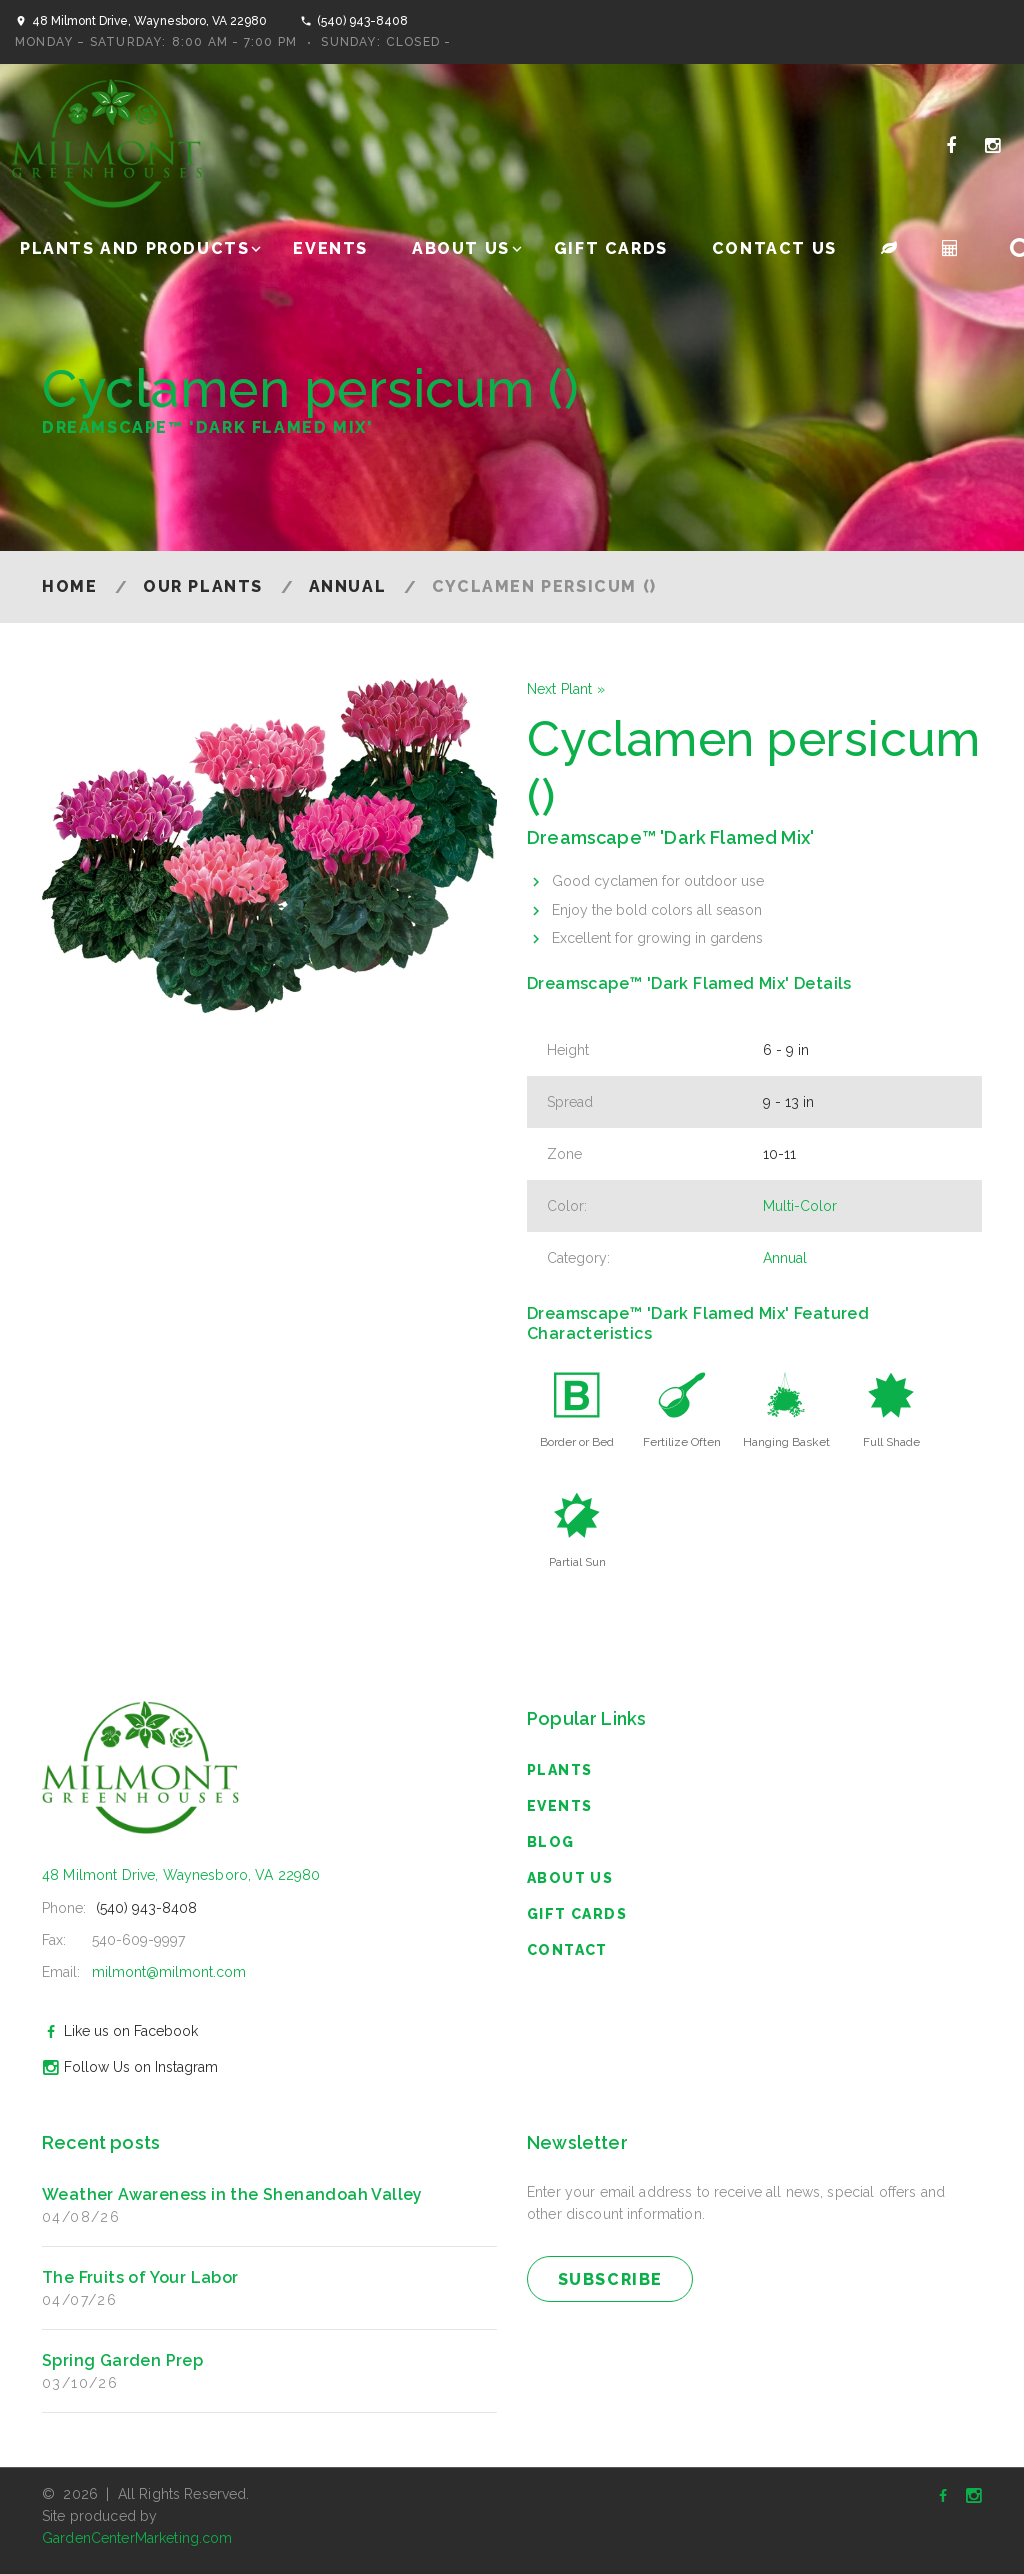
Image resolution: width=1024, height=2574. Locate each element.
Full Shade (891, 1442)
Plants (559, 1770)
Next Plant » (566, 689)
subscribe (610, 2279)
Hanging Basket (786, 1442)
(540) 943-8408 (362, 21)
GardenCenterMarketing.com (137, 2538)
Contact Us (774, 248)
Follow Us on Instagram (127, 2067)
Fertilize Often (682, 1442)
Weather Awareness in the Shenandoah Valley (232, 2194)
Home (69, 586)
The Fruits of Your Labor (140, 2277)
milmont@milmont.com (169, 1972)
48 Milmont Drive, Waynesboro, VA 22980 (149, 21)
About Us (461, 248)
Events (330, 248)
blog (551, 1842)
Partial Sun (577, 1562)
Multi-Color (800, 1206)
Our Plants (203, 586)
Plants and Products (134, 248)
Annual (348, 586)
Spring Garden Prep (122, 2360)
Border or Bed (577, 1442)
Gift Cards (611, 248)
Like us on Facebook (117, 2031)
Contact (567, 1950)
